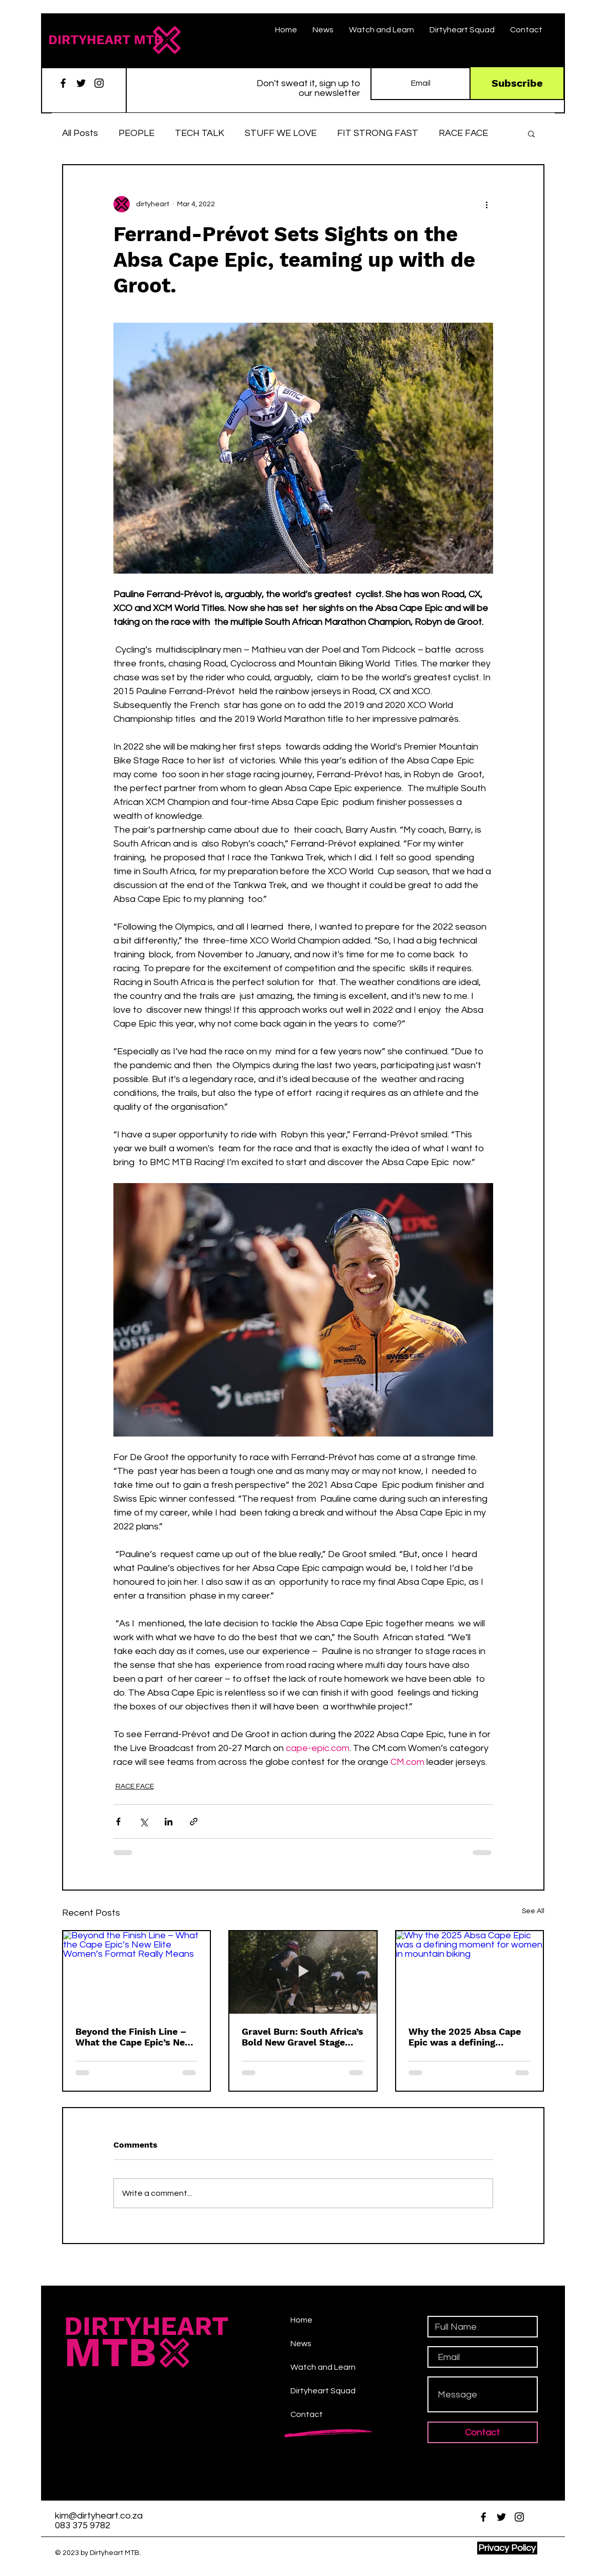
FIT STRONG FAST (377, 133)
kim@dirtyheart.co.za (99, 2516)
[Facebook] (63, 83)
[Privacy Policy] (507, 2548)
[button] (531, 133)
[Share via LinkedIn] (168, 1821)
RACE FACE (463, 133)
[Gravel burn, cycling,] (303, 1972)
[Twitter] (81, 83)
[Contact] (482, 2432)
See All (533, 1911)
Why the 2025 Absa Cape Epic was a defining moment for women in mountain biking (464, 2037)
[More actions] (487, 204)
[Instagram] (99, 83)
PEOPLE (136, 133)
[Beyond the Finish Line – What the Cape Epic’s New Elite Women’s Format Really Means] (136, 1972)
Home (301, 2320)
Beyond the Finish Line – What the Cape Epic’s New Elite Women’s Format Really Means (134, 2037)
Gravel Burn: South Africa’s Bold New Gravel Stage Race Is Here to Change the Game (302, 2037)
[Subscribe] (517, 83)
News (300, 2343)
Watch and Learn (323, 2367)
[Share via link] (194, 1821)
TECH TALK (199, 133)
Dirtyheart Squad (323, 2391)
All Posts (80, 133)
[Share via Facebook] (118, 1821)
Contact (306, 2414)
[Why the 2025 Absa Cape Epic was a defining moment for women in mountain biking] (469, 1972)
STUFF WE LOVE (281, 133)
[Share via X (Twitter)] (143, 1821)
